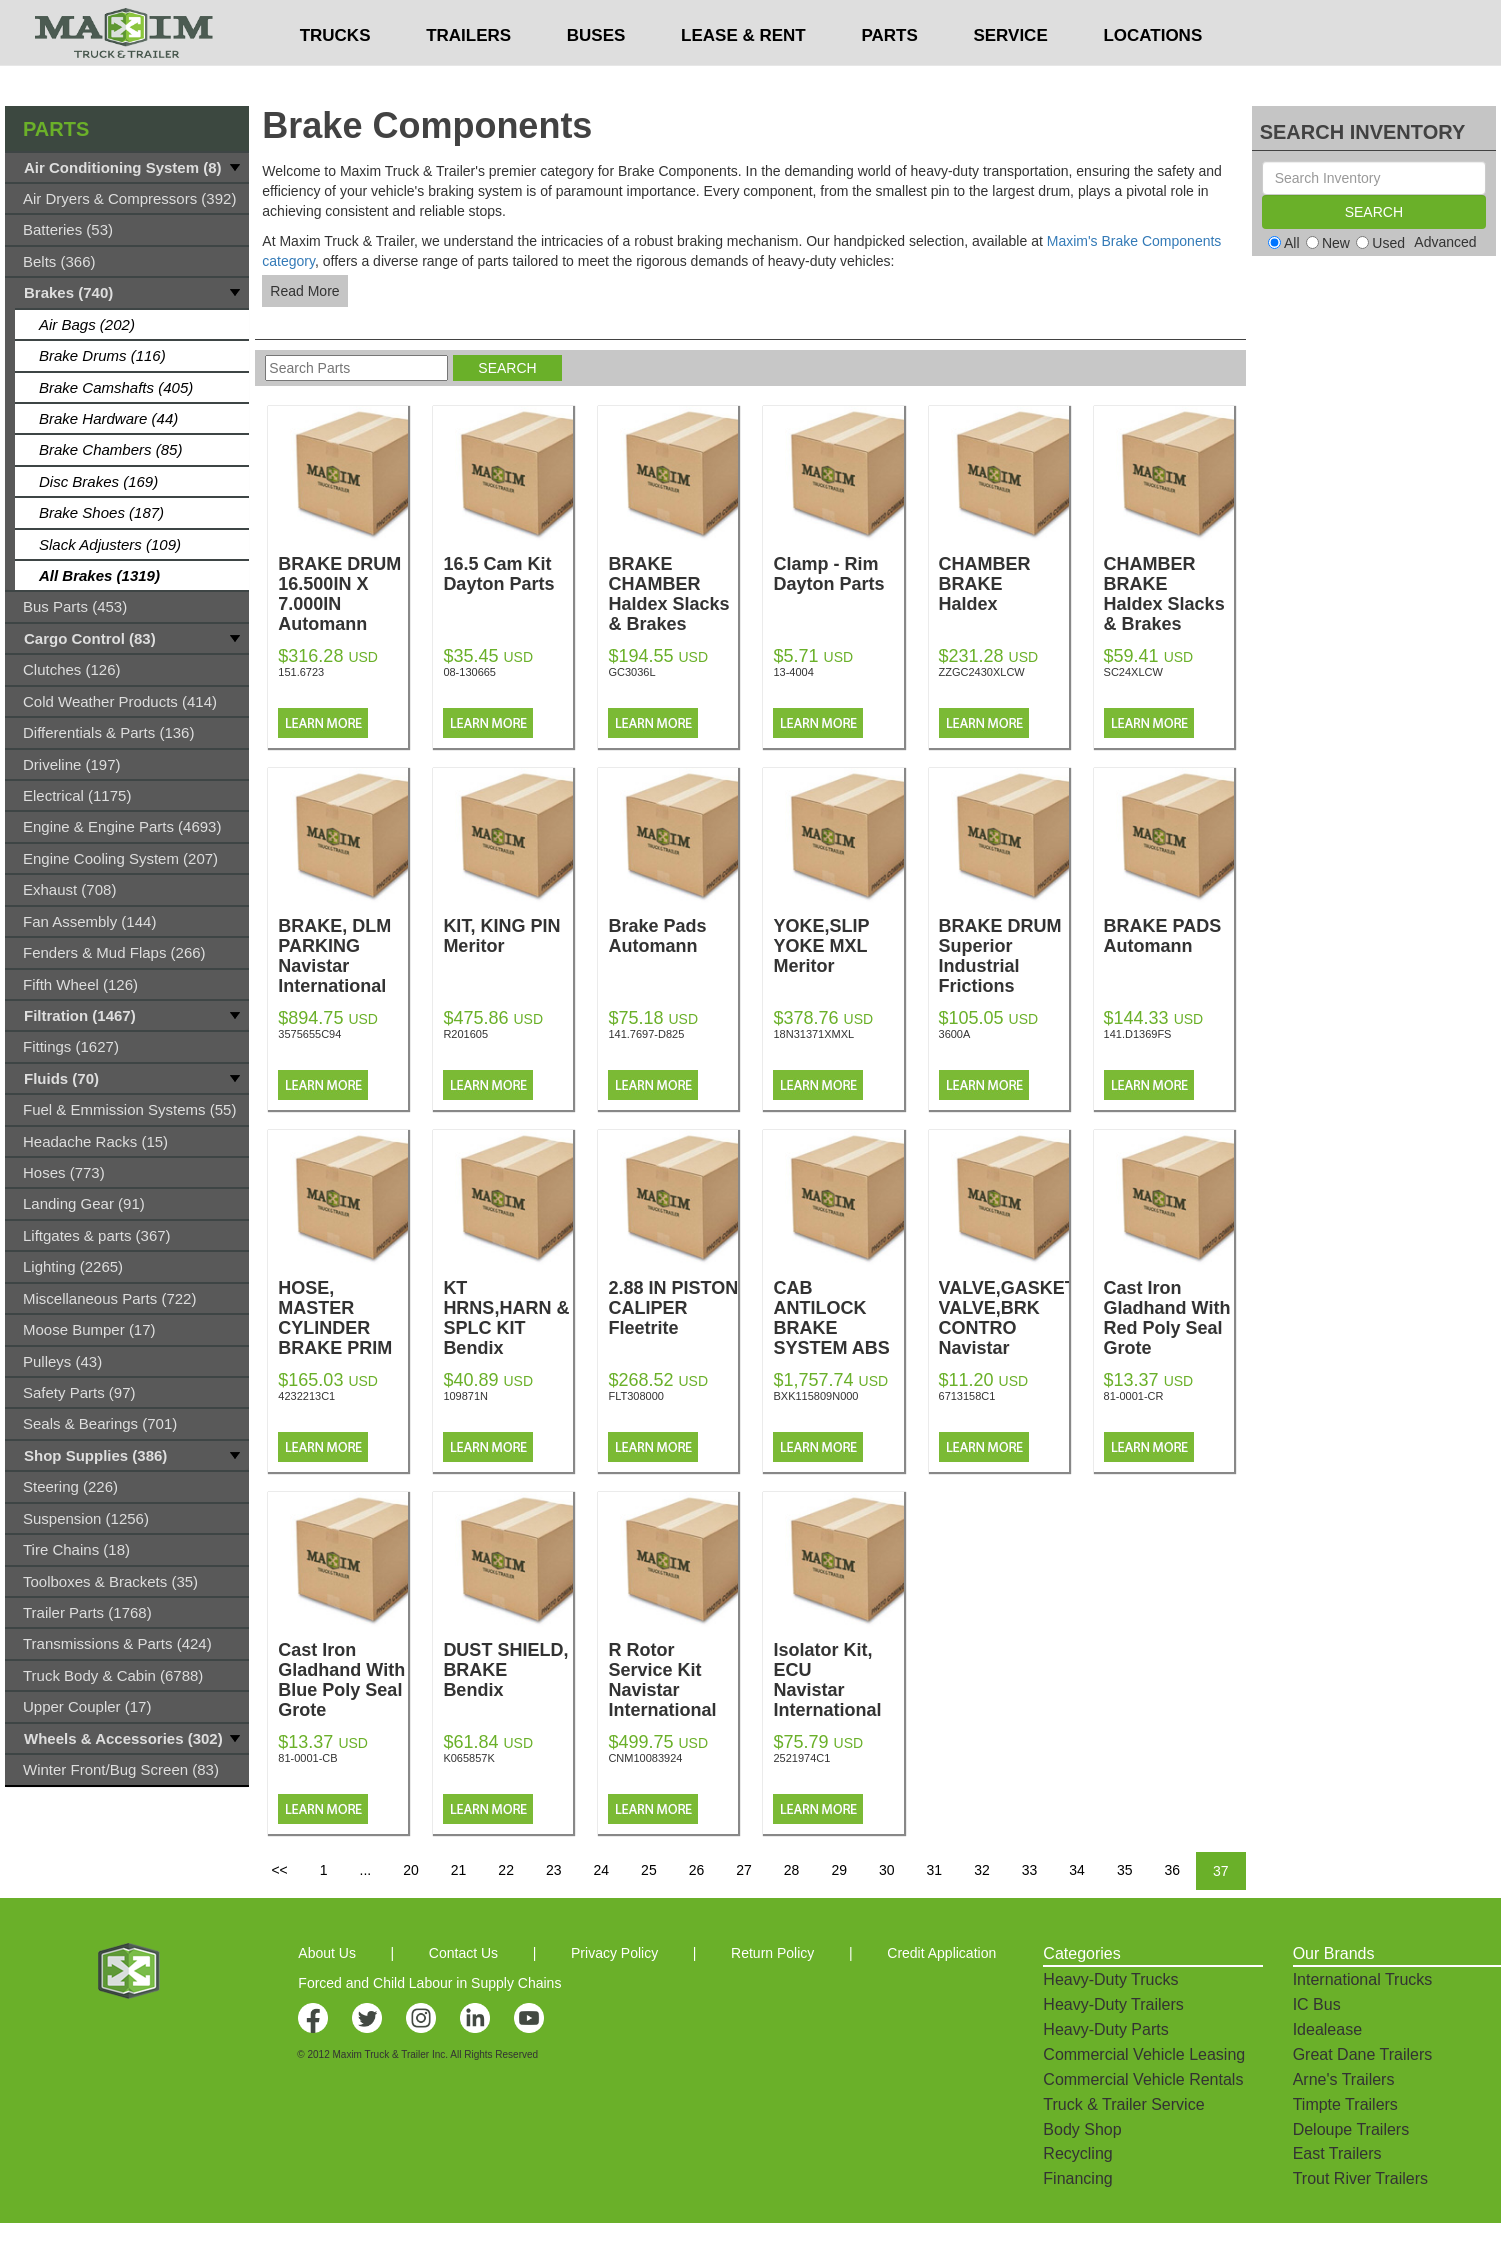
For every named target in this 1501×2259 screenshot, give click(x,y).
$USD (994, 21)
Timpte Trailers (1345, 2104)
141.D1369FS (1138, 1034)
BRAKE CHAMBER (673, 594)
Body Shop (1082, 2129)
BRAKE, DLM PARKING (343, 956)
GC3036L (631, 672)
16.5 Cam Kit (508, 574)
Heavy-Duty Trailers (1113, 2004)
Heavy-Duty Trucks (1110, 1979)
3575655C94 (309, 1034)
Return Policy (772, 1953)
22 (506, 1870)
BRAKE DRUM (1004, 956)
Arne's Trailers (1344, 2079)
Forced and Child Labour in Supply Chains (429, 1983)
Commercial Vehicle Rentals (1143, 2079)
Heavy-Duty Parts (1105, 2029)
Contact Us (463, 1953)
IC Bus (1317, 2004)
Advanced (1445, 242)
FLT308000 (635, 1396)
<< (279, 1870)
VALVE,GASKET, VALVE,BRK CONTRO (1009, 1328)
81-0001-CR (1134, 1396)
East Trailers (1337, 2153)
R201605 (465, 1034)
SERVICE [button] (1010, 75)
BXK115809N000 (815, 1396)
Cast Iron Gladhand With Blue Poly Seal (343, 1690)
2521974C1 (801, 1758)
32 (982, 1870)
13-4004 (793, 672)
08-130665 (469, 672)
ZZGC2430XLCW (982, 672)
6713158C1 (967, 1396)
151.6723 (301, 672)
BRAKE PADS (1169, 936)
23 (554, 1870)
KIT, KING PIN (508, 936)
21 (459, 1870)
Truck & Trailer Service (1123, 2104)
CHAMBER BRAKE (1169, 594)
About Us (327, 1953)
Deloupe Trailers (1351, 2129)
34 (1077, 1870)
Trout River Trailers (1360, 2178)
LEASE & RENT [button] (743, 75)
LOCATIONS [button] (1152, 75)
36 (1172, 1870)
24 (602, 1870)
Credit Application (941, 1953)
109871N (465, 1396)
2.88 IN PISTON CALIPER (673, 1308)
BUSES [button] (596, 75)
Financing (1077, 2178)
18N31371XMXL (813, 1034)
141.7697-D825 (646, 1034)
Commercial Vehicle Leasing (1144, 2054)
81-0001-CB (307, 1758)
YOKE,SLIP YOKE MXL (838, 946)
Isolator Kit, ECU (838, 1680)
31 (935, 1870)
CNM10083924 (645, 1758)
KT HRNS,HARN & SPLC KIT (508, 1318)
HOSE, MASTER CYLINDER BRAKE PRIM (343, 1338)
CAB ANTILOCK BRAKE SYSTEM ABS (838, 1338)
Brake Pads (673, 936)
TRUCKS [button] (335, 75)
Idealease (1327, 2029)
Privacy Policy (614, 1953)
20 (411, 1870)
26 (697, 1870)
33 (1030, 1870)
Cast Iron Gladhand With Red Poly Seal (1169, 1328)
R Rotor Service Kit (673, 1680)
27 (744, 1870)
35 (1125, 1870)
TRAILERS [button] (468, 75)
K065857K (468, 1758)
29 (839, 1870)
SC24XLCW (1133, 672)
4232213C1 (306, 1396)
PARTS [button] (889, 75)
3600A (955, 1034)
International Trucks (1363, 1979)
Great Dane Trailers (1363, 2054)
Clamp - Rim (838, 574)
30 (887, 1870)
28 (792, 1870)
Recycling (1077, 2153)
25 (649, 1870)
